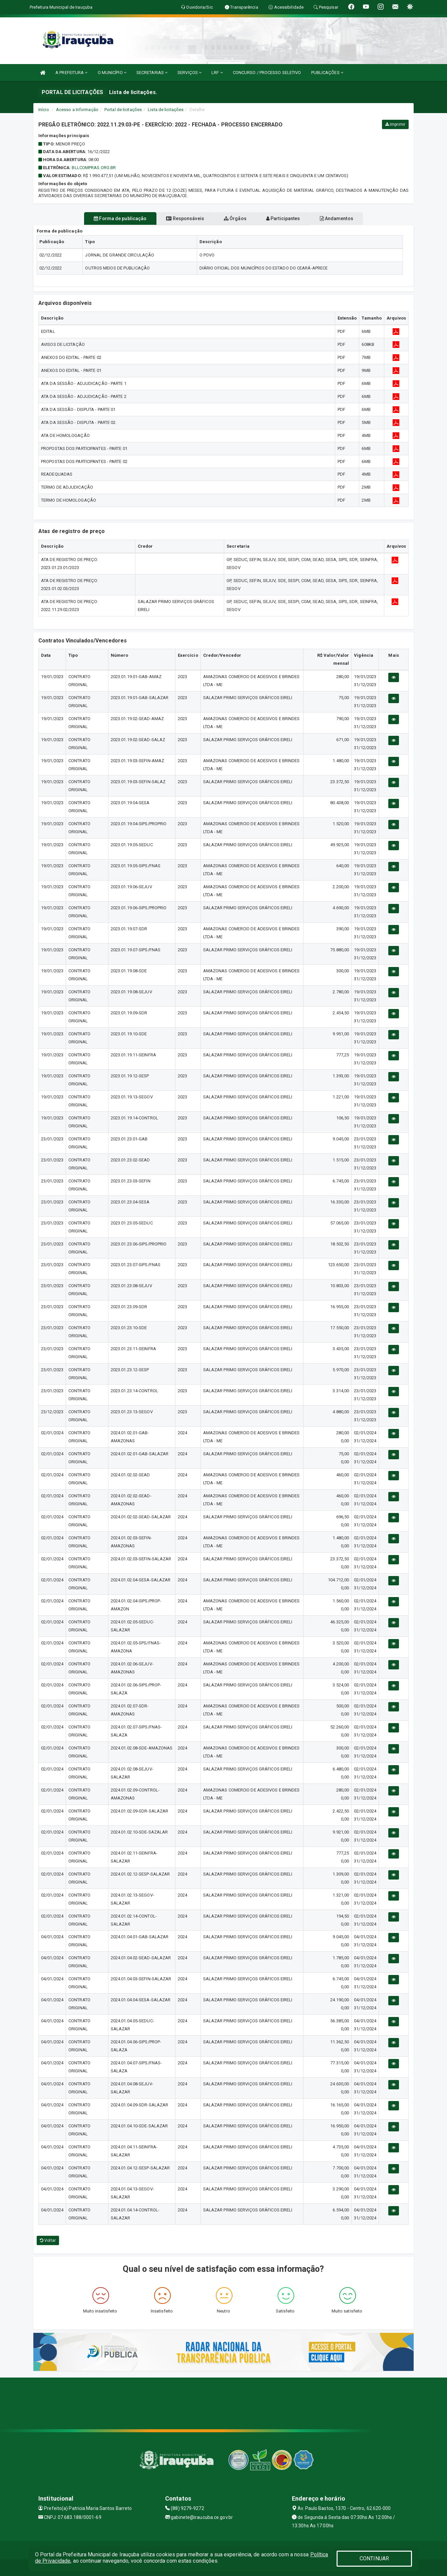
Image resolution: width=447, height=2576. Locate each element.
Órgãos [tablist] (235, 218)
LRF (217, 72)
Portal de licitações (123, 109)
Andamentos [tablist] (353, 218)
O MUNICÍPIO (112, 72)
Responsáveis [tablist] (177, 218)
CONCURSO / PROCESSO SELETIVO (267, 72)
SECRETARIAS (151, 72)
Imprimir (395, 124)
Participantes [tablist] (292, 218)
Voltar (48, 2240)
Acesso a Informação (77, 109)
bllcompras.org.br (94, 167)
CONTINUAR (374, 2558)
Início (43, 109)
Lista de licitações (165, 109)
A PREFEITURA (71, 72)
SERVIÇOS (189, 72)
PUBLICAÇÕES (327, 72)
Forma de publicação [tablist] (103, 218)
